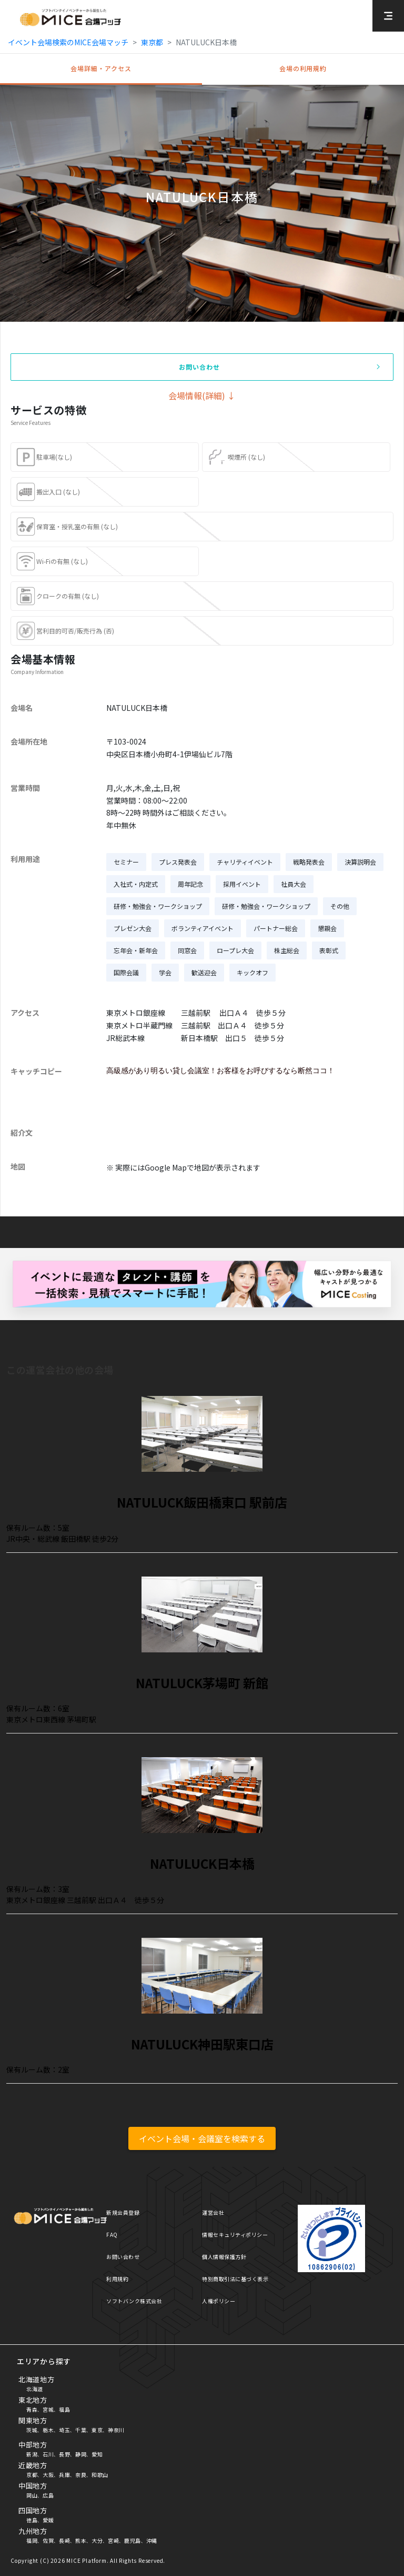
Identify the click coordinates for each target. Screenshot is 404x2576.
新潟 (31, 2454)
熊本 (80, 2540)
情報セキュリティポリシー (235, 2234)
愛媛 (48, 2520)
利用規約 (117, 2279)
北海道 (34, 2389)
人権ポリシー (218, 2301)
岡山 (31, 2495)
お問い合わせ (122, 2257)
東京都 (152, 42)
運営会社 (213, 2212)
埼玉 (64, 2430)
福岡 (31, 2540)
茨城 (31, 2430)
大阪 (48, 2475)
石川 (48, 2454)
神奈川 (116, 2430)
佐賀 (48, 2540)
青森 (31, 2409)
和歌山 (100, 2475)
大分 (97, 2540)
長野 (64, 2454)
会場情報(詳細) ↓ (202, 395)
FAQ (112, 2234)
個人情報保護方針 (224, 2257)
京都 (31, 2475)
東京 (97, 2430)
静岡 (80, 2454)
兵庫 (64, 2475)
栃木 (48, 2430)
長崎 (64, 2540)
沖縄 (151, 2540)
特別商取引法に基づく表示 (235, 2279)
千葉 (80, 2430)
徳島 (31, 2520)
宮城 (48, 2409)
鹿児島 (132, 2540)
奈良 (80, 2475)
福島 (64, 2409)
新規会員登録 (122, 2212)
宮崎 (113, 2540)
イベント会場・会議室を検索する (202, 2138)
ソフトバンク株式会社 (134, 2301)
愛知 (97, 2454)
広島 (48, 2495)
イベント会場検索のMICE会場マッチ (68, 42)
